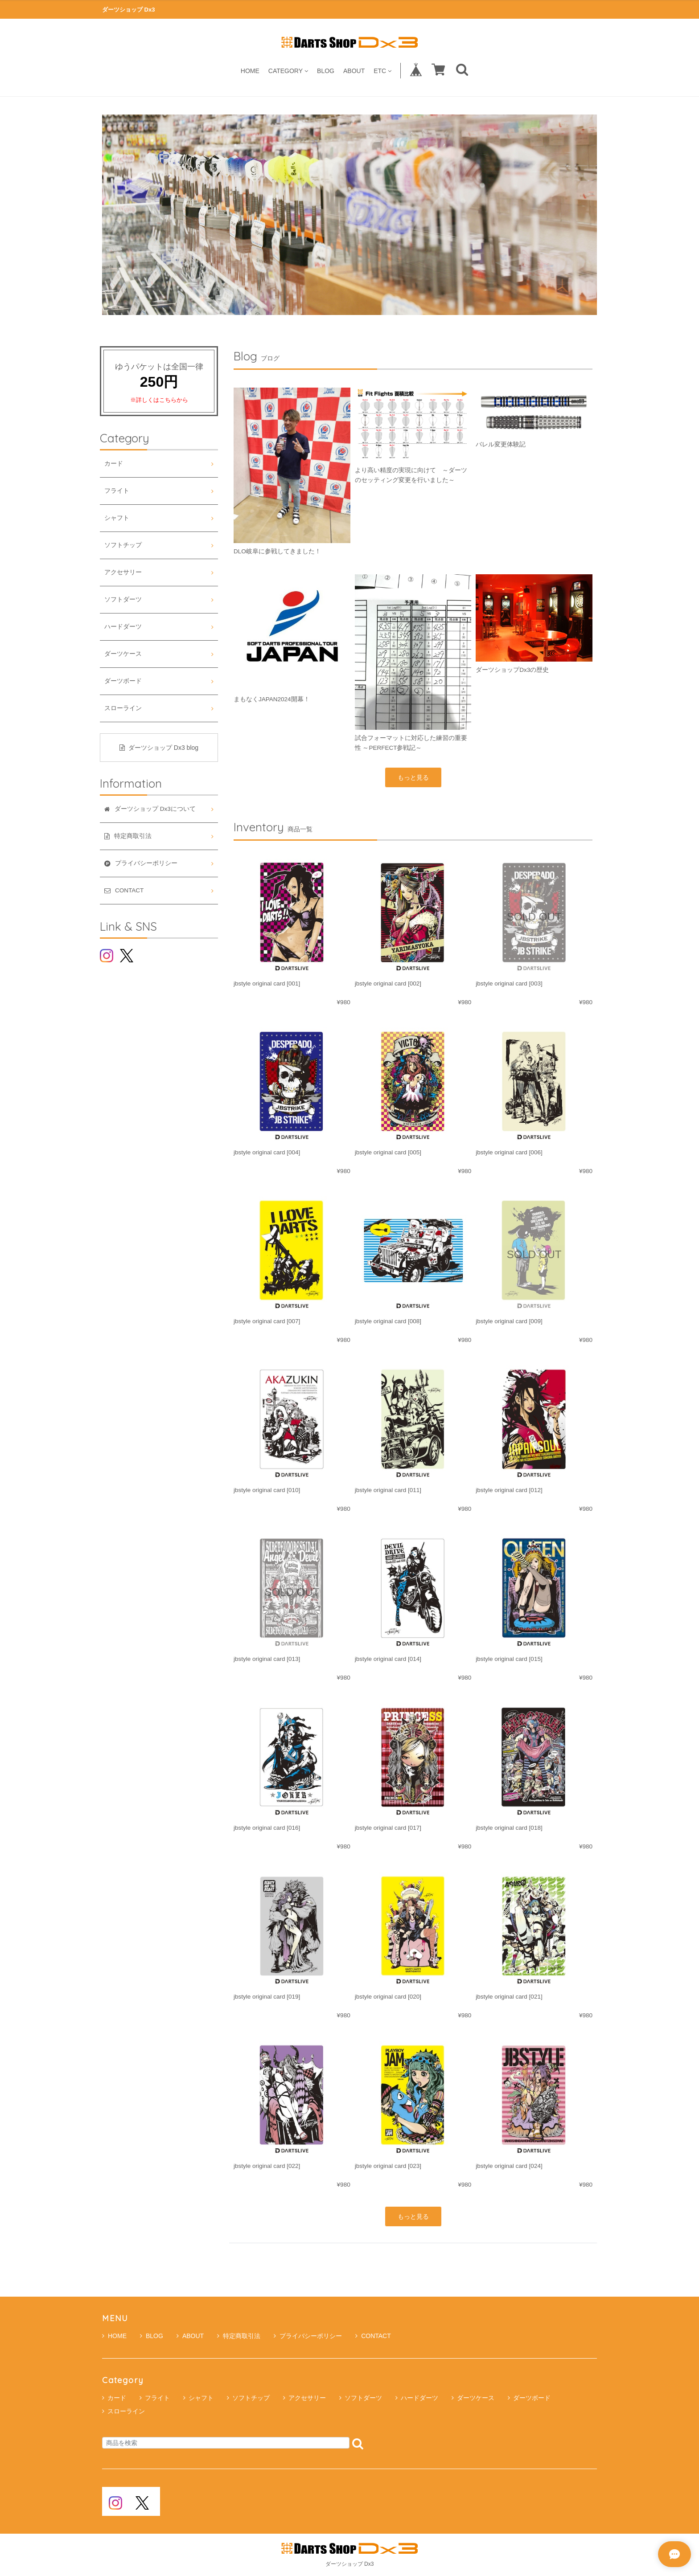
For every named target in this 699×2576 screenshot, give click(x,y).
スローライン (123, 708)
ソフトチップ (123, 545)
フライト (116, 490)
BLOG (325, 70)
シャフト (116, 518)
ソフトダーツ (123, 599)
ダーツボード (123, 681)
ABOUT (354, 70)
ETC (382, 70)
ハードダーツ (123, 626)
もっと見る (413, 777)
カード (113, 463)
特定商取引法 (238, 2335)
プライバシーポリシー (308, 2335)
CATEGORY (288, 70)
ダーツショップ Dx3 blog (158, 747)
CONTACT (373, 2335)
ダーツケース (123, 653)
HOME (250, 70)
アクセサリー (123, 572)
